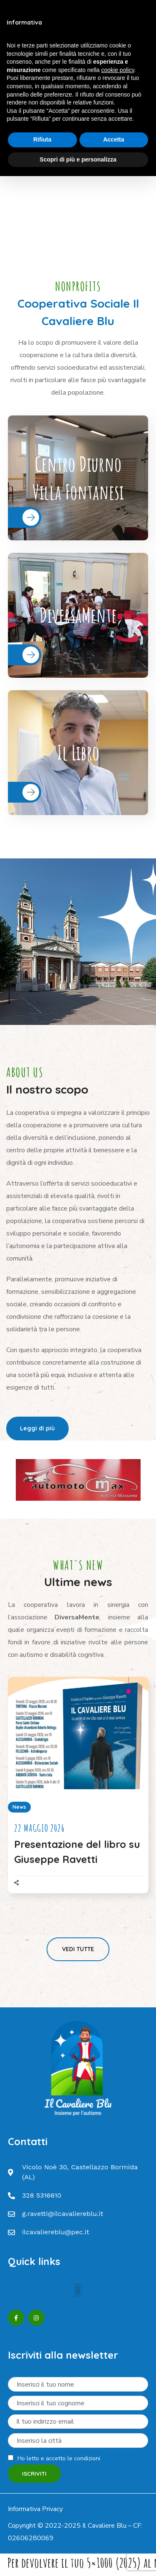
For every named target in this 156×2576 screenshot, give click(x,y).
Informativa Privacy (35, 2509)
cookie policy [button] (117, 70)
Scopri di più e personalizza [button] (78, 159)
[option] (78, 1480)
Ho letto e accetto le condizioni (58, 2458)
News (19, 1807)
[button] (37, 1428)
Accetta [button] (113, 139)
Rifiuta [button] (42, 139)
